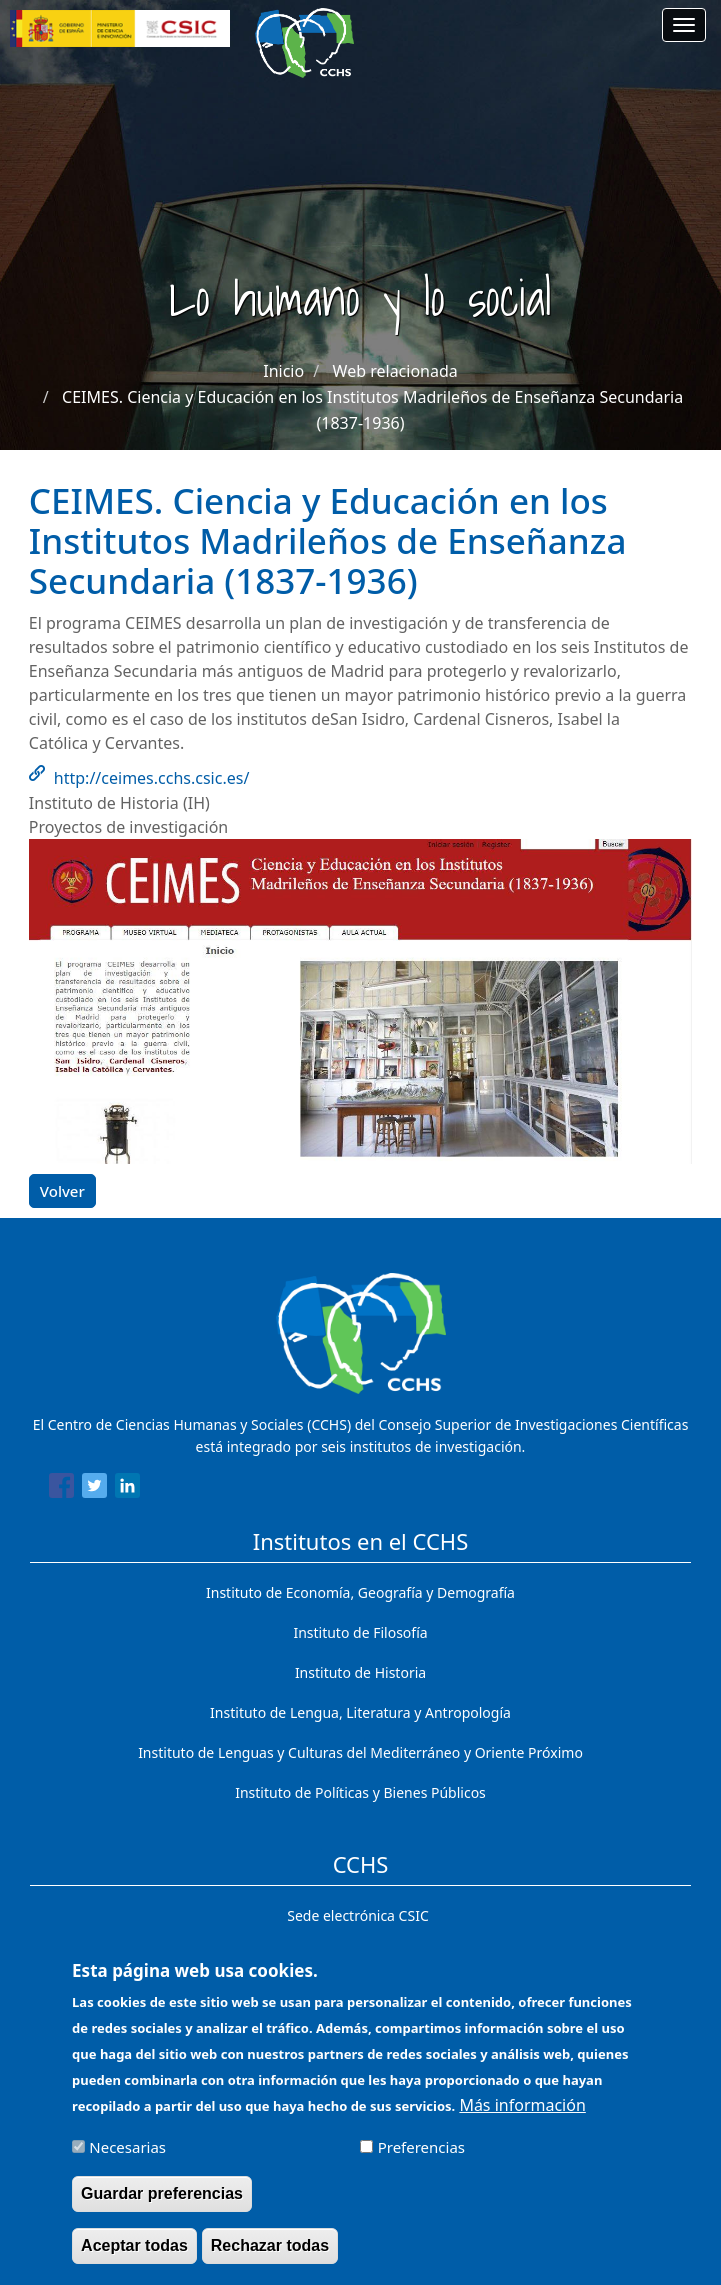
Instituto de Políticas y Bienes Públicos (360, 1792)
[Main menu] (684, 25)
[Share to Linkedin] (127, 1489)
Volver (62, 1191)
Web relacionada (395, 371)
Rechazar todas (270, 2257)
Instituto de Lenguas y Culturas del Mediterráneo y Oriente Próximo (360, 1752)
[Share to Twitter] (94, 1489)
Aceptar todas (134, 2257)
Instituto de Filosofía (360, 1632)
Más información (522, 2117)
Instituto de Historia (360, 1672)
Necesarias (127, 2159)
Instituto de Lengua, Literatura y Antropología (360, 1712)
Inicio (283, 371)
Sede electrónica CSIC (357, 1915)
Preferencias (421, 2159)
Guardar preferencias (162, 2205)
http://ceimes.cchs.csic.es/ (152, 778)
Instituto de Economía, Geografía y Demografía (360, 1592)
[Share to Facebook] (61, 1489)
